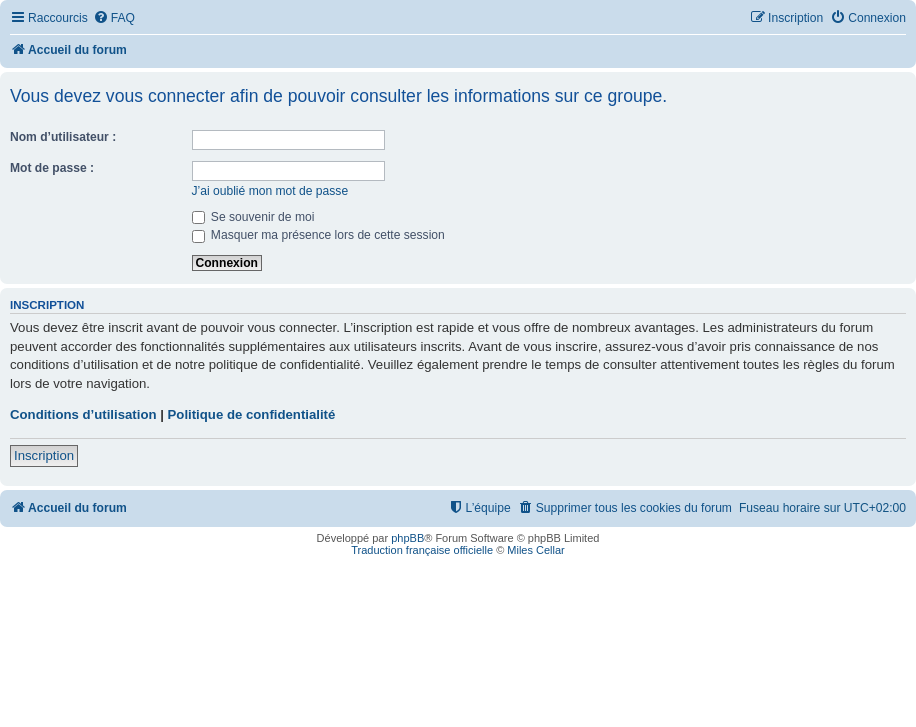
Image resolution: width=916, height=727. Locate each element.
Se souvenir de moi (253, 217)
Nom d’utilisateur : (63, 137)
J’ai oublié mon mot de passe (270, 191)
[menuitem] (114, 18)
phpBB (407, 538)
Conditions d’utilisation (83, 414)
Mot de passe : (52, 168)
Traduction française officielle (422, 550)
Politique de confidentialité (252, 414)
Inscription (44, 455)
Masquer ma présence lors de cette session (318, 235)
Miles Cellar (535, 550)
